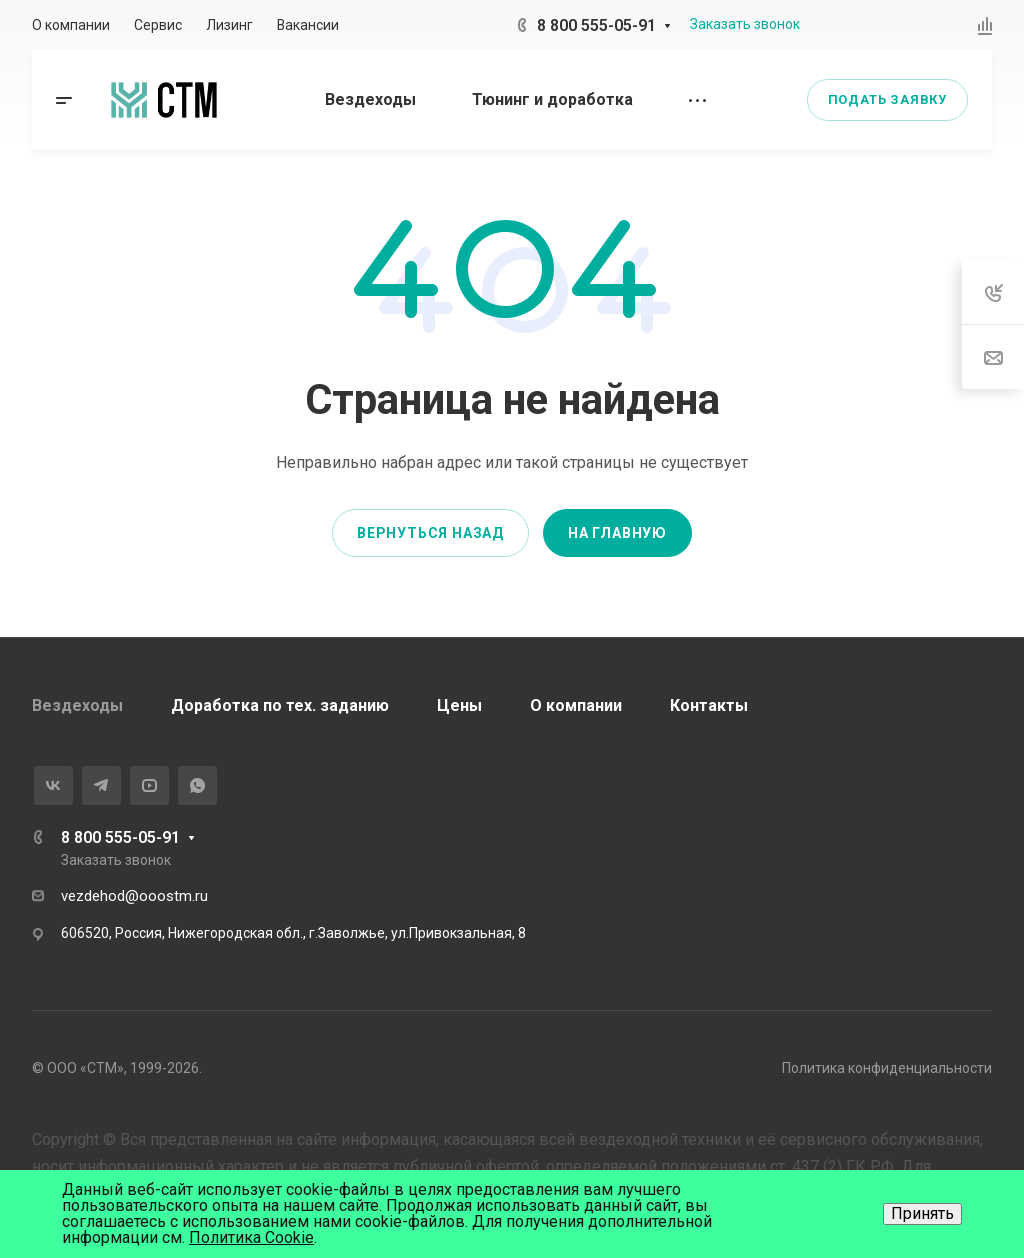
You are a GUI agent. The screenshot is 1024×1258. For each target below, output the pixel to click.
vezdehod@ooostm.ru (134, 896)
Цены (459, 705)
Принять (922, 1213)
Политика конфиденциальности (887, 1068)
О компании (576, 705)
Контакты (709, 705)
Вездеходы (77, 705)
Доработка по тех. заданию (280, 705)
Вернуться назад (430, 533)
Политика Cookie (251, 1237)
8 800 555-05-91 (596, 25)
